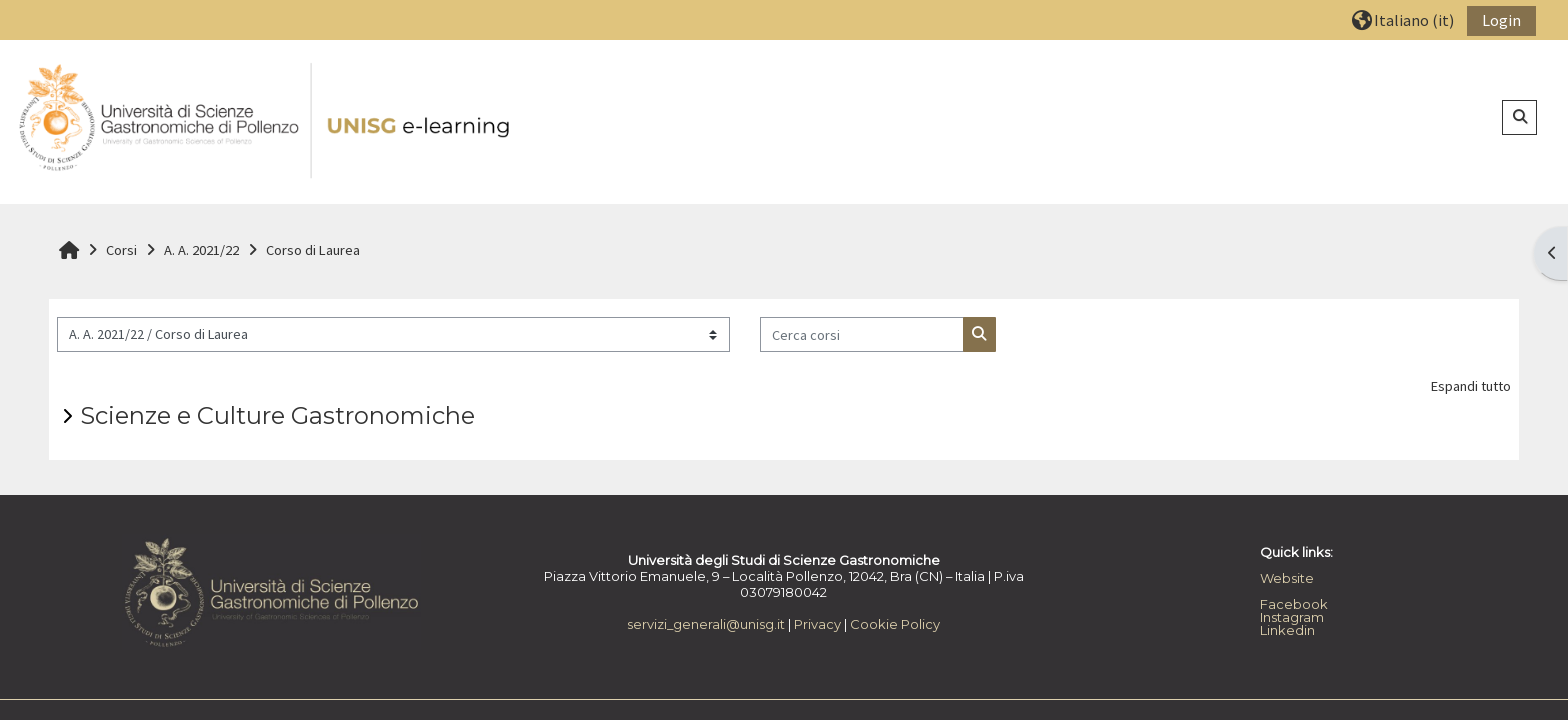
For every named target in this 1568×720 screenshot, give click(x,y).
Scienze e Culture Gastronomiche (277, 415)
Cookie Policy (895, 624)
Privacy (817, 624)
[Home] (266, 121)
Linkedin (1287, 630)
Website (1287, 578)
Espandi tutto (1471, 386)
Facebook (1294, 604)
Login (1501, 20)
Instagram (1292, 617)
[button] (1403, 19)
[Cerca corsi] (862, 334)
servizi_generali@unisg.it (706, 624)
